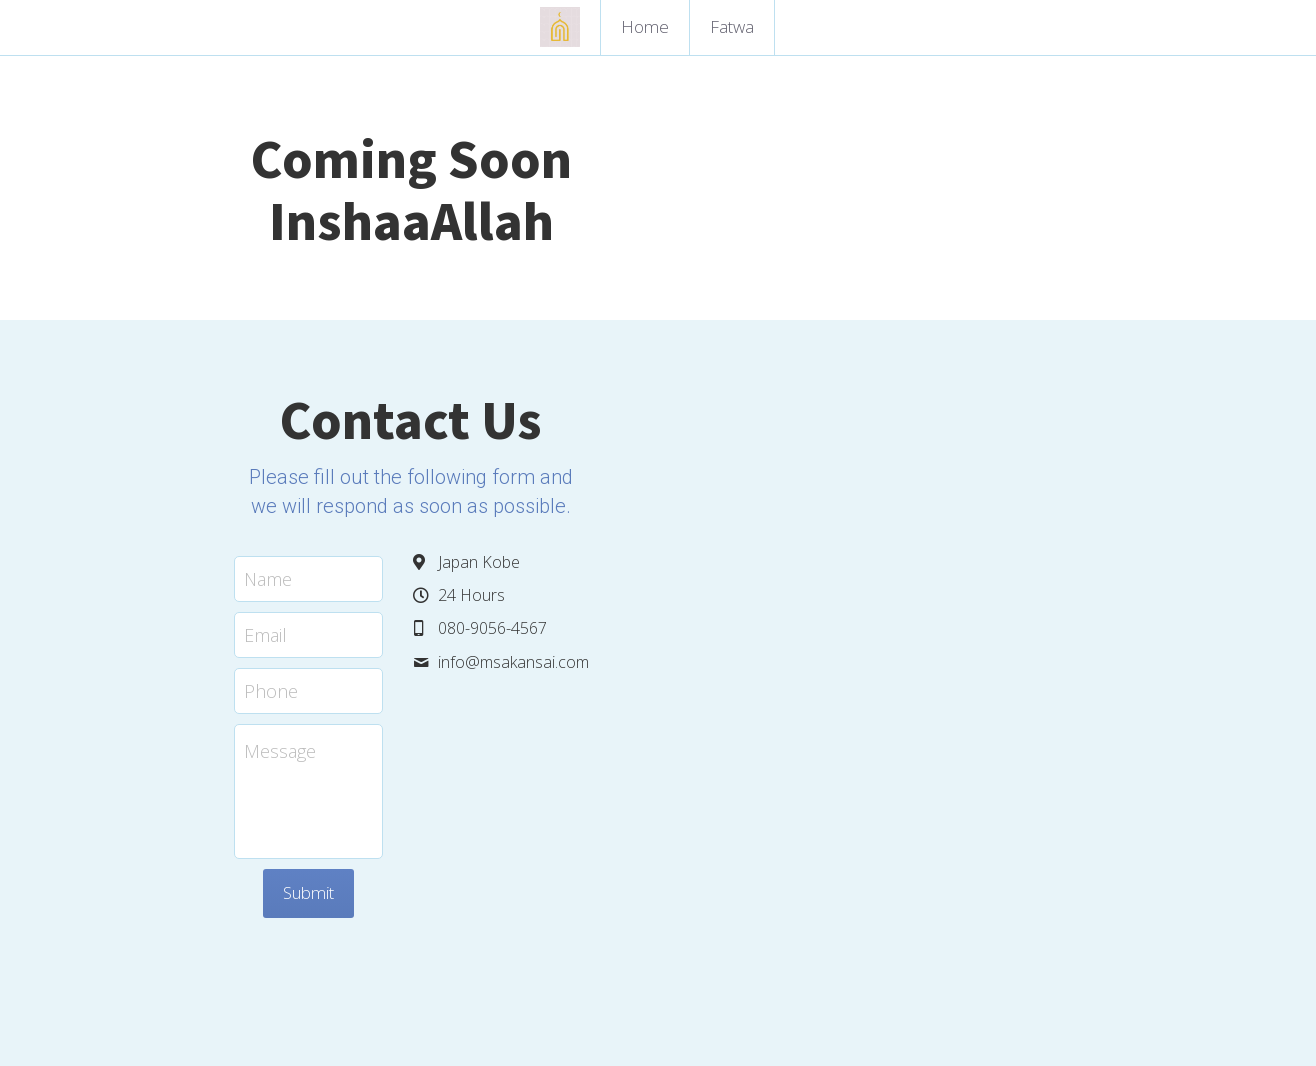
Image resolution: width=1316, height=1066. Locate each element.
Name (399, 487)
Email (396, 543)
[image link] (560, 25)
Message (411, 660)
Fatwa (732, 26)
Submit (555, 801)
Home (645, 26)
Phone (402, 599)
